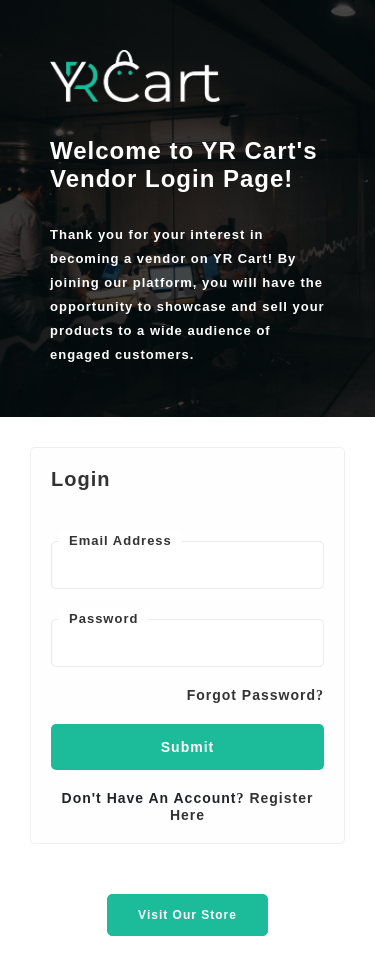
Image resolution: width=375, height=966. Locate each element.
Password (103, 618)
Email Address (120, 540)
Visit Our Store (187, 915)
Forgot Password (255, 695)
